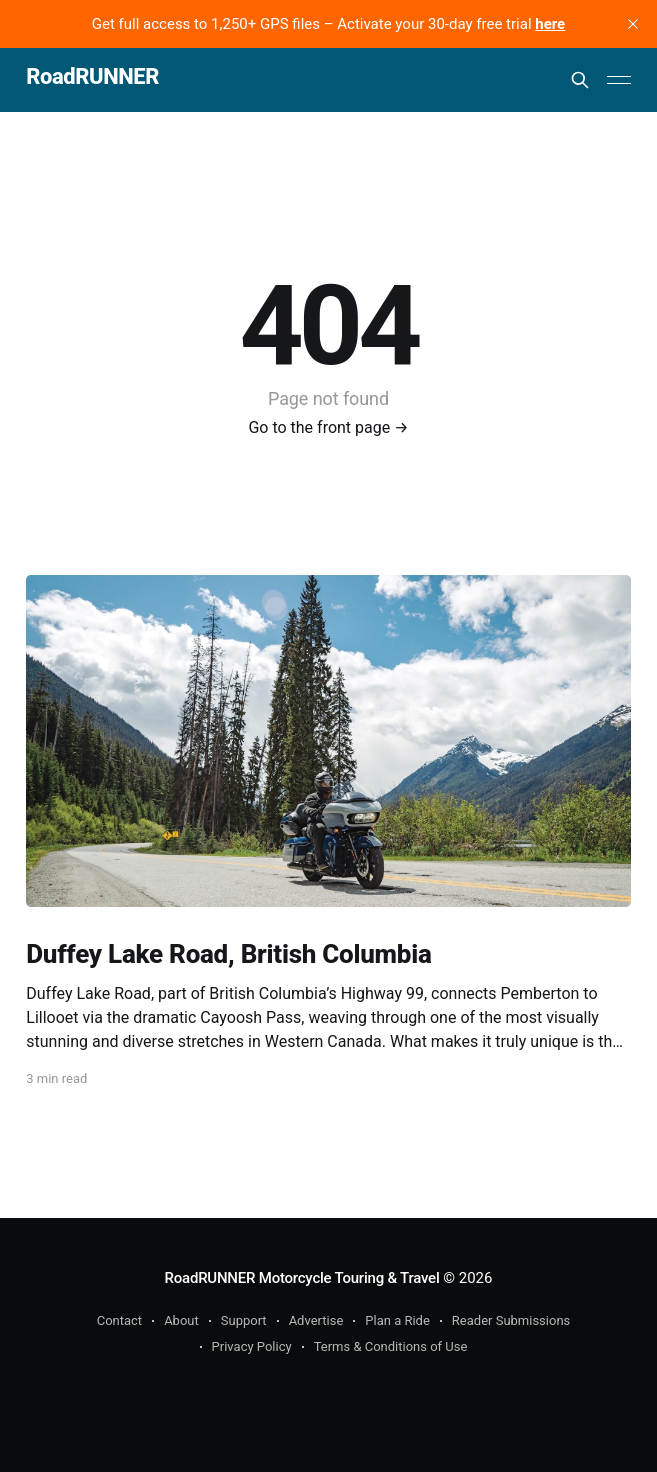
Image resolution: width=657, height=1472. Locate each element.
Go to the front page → (328, 427)
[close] (633, 24)
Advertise (316, 1320)
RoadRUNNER (92, 77)
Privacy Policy (252, 1346)
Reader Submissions (511, 1320)
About (181, 1320)
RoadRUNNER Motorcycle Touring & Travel (302, 1278)
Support (244, 1320)
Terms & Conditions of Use (391, 1346)
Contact (119, 1320)
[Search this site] (580, 80)
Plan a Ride (397, 1320)
